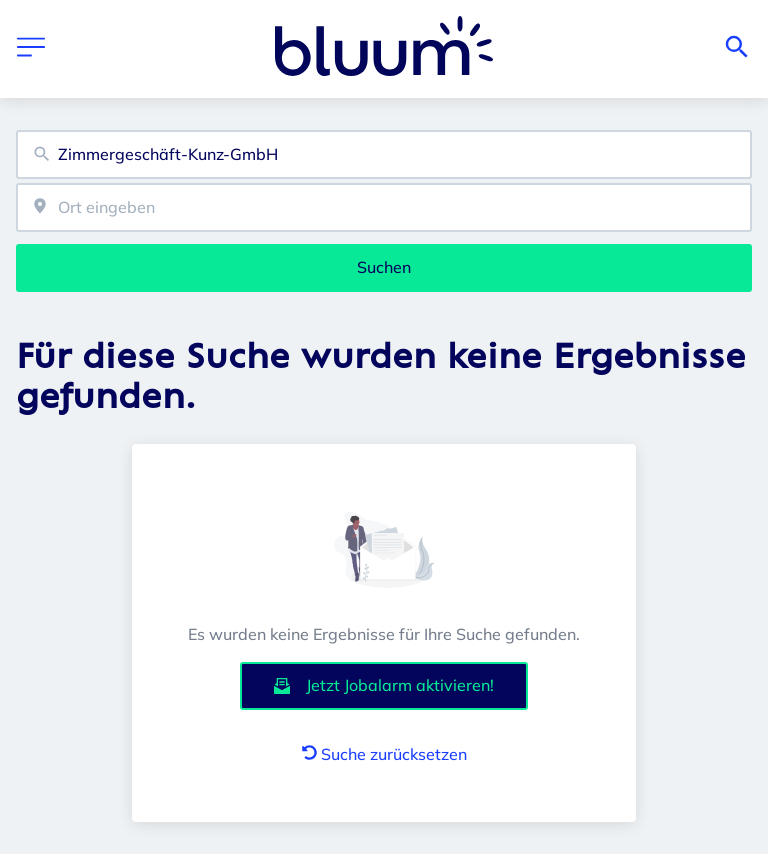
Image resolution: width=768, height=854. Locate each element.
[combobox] (384, 154)
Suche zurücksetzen (384, 754)
